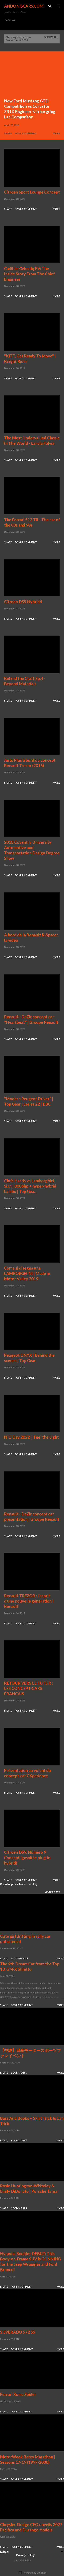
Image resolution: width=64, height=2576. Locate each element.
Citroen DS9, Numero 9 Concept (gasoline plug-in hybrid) (27, 1857)
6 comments (19, 2072)
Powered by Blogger (32, 2572)
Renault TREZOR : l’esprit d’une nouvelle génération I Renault (29, 1601)
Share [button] (8, 133)
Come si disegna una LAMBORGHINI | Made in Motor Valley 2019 (27, 1273)
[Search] (50, 6)
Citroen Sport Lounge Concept (32, 192)
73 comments (19, 1958)
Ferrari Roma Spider (18, 2394)
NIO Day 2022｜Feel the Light (31, 1437)
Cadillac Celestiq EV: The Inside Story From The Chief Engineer (29, 274)
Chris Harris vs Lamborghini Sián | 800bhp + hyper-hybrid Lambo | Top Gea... (30, 1186)
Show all (51, 37)
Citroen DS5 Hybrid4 (23, 601)
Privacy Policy (23, 2560)
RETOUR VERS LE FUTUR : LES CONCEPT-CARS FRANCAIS (28, 1688)
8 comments (19, 2140)
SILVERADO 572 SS (17, 2332)
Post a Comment (26, 133)
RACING (10, 20)
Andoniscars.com (23, 6)
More (56, 133)
